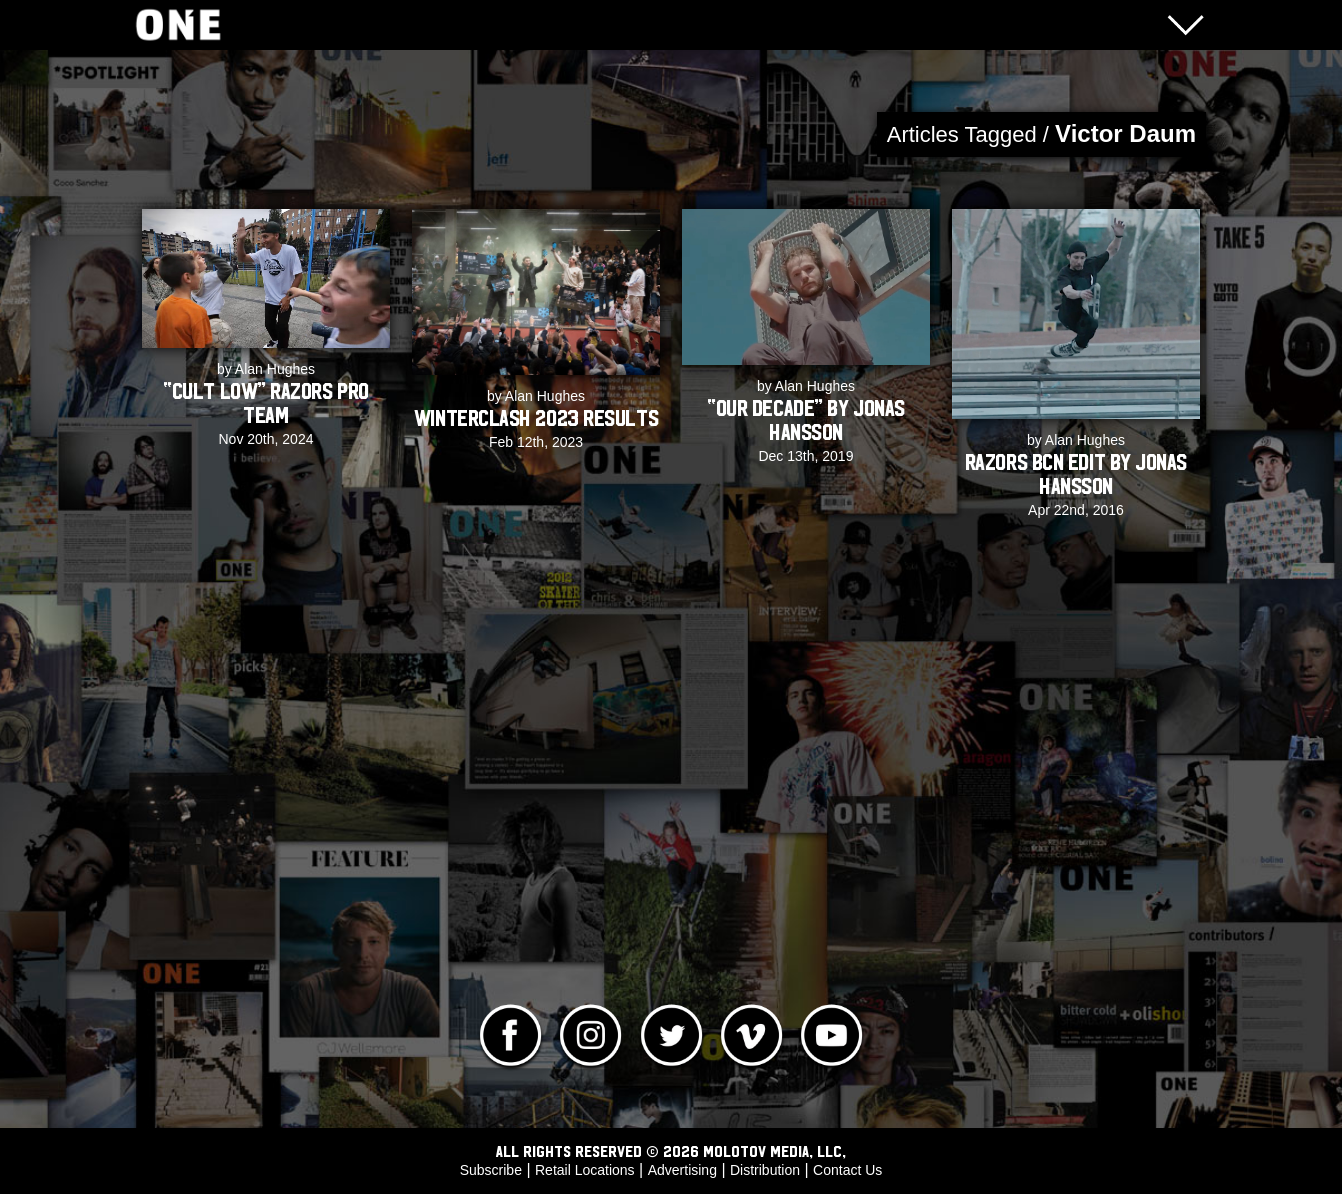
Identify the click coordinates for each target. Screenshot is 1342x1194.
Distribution (765, 1170)
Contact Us (847, 1170)
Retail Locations (585, 1170)
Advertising (682, 1170)
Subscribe (491, 1170)
